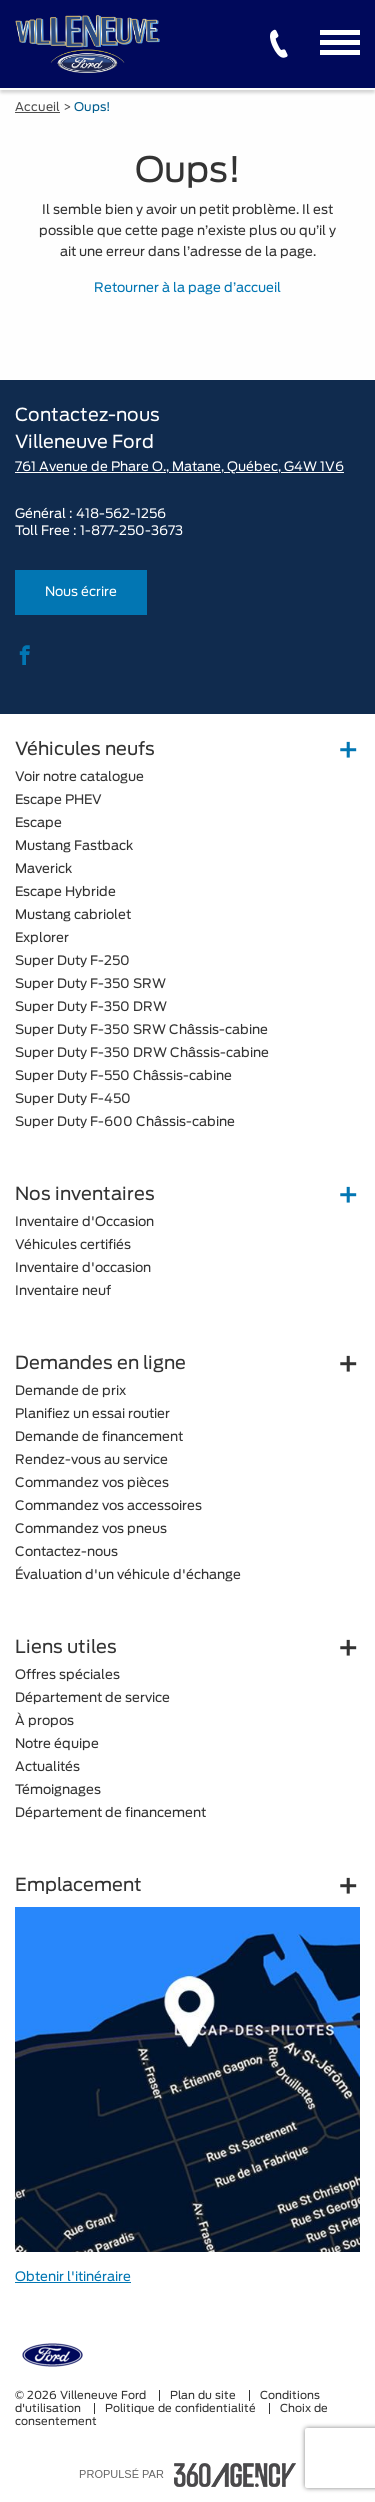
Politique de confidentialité (182, 2408)
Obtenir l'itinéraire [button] (73, 2277)
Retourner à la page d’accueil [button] (187, 288)
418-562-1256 (121, 514)
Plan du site (204, 2395)
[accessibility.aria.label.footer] (235, 2475)
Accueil (37, 107)
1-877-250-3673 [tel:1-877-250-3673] (131, 531)
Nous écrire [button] (81, 592)
